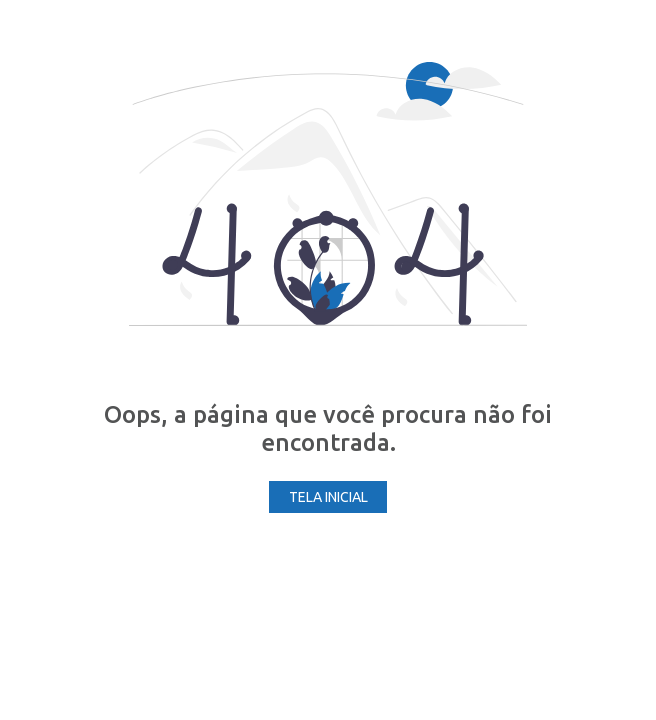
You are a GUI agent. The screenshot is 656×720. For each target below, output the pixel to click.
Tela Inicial (328, 497)
